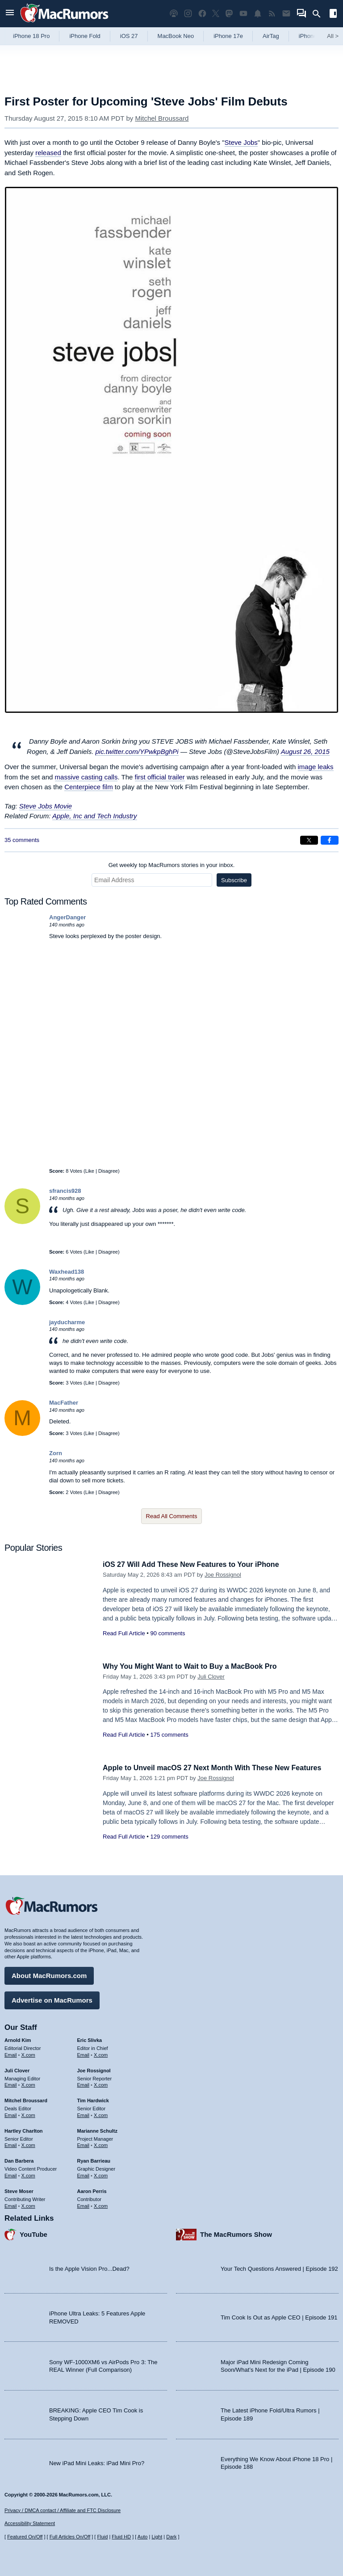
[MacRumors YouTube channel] (243, 13)
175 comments (169, 1734)
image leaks (316, 766)
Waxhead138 (66, 1271)
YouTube (33, 2233)
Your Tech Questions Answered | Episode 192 (279, 2267)
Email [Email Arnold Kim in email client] (10, 2053)
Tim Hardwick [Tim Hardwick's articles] (93, 2099)
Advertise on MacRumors (52, 1999)
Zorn (55, 1453)
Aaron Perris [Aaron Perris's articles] (92, 2190)
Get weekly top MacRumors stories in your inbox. (172, 865)
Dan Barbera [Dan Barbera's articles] (18, 2159)
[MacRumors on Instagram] (188, 13)
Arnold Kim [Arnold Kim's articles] (17, 2038)
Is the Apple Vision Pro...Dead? (89, 2267)
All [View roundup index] (333, 36)
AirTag (271, 36)
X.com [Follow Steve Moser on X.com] (28, 2204)
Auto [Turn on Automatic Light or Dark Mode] (143, 2536)
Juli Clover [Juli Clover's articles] (16, 2069)
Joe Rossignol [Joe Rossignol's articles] (94, 2069)
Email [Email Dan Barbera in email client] (10, 2174)
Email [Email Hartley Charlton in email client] (10, 2144)
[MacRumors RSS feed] (272, 13)
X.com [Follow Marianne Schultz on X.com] (101, 2144)
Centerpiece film (88, 787)
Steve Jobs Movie (45, 806)
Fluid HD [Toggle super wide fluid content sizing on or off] (121, 2536)
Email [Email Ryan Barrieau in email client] (83, 2174)
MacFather (63, 1402)
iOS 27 (129, 36)
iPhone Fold (84, 36)
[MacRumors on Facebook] (202, 13)
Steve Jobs (241, 142)
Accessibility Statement (29, 2523)
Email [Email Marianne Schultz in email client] (83, 2144)
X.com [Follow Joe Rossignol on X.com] (101, 2083)
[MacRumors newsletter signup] (286, 13)
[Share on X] (309, 840)
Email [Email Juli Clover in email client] (10, 2083)
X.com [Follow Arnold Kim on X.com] (28, 2053)
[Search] (319, 13)
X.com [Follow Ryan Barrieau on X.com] (101, 2174)
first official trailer (160, 777)
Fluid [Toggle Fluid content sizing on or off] (102, 2536)
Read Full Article (124, 1633)
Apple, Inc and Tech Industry (94, 816)
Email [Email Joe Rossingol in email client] (83, 2083)
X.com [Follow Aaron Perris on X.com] (101, 2204)
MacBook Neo (176, 36)
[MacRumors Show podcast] (173, 13)
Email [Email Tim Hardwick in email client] (83, 2114)
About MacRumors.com (49, 1974)
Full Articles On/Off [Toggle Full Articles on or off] (70, 2536)
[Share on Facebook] (330, 840)
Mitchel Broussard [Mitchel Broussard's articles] (25, 2099)
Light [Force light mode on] (156, 2536)
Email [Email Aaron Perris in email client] (83, 2204)
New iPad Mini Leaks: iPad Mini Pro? (96, 2461)
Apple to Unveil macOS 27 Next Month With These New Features (218, 1768)
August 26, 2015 (305, 751)
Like (89, 1171)
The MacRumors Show (236, 2233)
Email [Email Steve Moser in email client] (10, 2204)
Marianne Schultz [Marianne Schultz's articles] (97, 2129)
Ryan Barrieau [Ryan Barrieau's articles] (94, 2159)
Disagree (108, 1171)
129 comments (169, 1836)
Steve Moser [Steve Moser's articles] (18, 2190)
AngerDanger (67, 917)
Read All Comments (171, 1516)
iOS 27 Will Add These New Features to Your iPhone (196, 1564)
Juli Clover (211, 1676)
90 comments (167, 1633)
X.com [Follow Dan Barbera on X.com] (28, 2174)
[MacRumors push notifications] (257, 13)
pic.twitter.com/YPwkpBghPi (137, 751)
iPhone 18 (312, 36)
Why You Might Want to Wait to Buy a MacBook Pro (195, 1666)
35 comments (21, 840)
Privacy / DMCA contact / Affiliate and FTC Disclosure (62, 2510)
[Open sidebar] (333, 14)
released (48, 152)
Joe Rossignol (223, 1574)
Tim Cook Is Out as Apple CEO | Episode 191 (279, 2316)
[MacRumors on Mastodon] (229, 13)
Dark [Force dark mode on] (171, 2536)
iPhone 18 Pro (31, 36)
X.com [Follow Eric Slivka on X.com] (101, 2053)
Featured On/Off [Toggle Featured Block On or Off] (24, 2536)
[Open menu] (9, 13)
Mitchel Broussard (161, 118)
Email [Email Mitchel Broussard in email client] (10, 2114)
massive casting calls (86, 777)
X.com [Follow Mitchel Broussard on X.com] (28, 2114)
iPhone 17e (228, 36)
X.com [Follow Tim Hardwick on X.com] (101, 2114)
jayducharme (67, 1322)
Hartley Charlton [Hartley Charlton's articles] (23, 2129)
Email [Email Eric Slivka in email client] (83, 2053)
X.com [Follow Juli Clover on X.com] (28, 2083)
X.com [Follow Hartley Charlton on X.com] (28, 2144)
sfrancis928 (65, 1190)
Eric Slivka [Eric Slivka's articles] (89, 2038)
